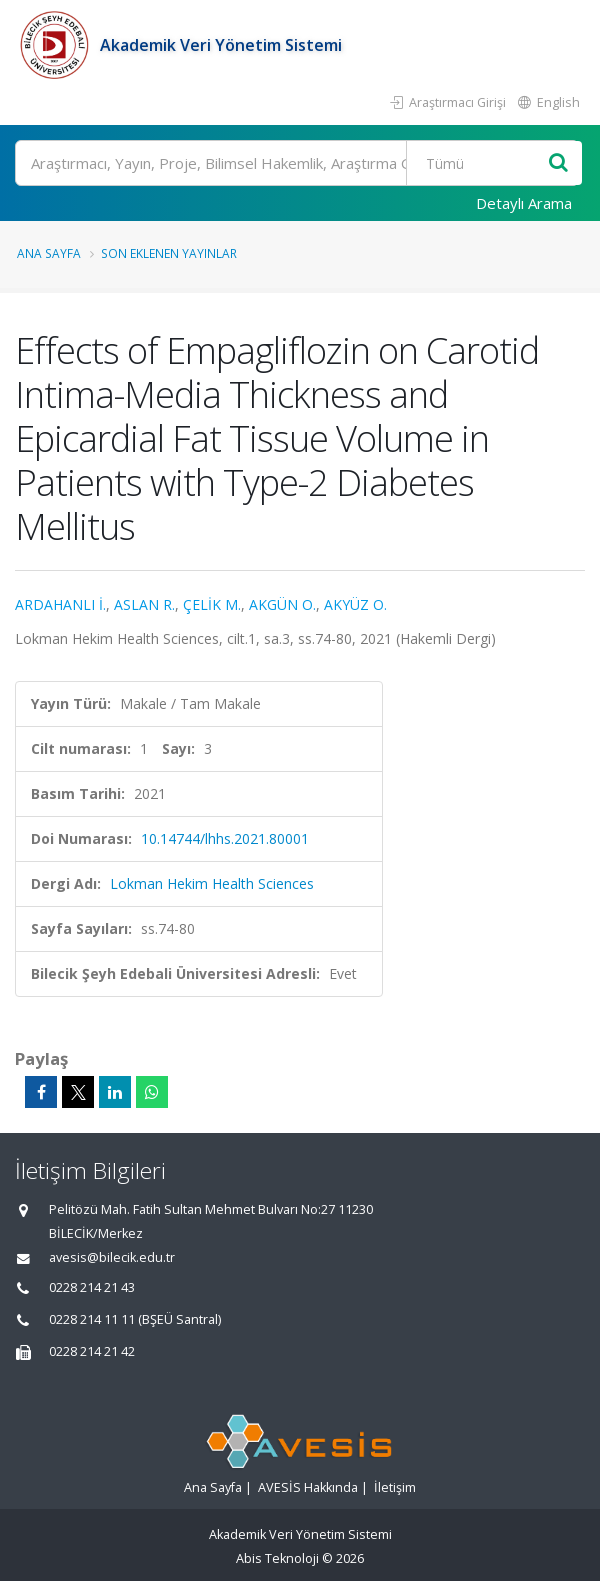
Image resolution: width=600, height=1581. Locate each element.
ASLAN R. (144, 604)
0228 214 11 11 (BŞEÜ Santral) (135, 1319)
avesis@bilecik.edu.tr (112, 1257)
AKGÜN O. (282, 604)
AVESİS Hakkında (308, 1487)
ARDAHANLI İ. (60, 604)
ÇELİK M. (212, 604)
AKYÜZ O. (355, 604)
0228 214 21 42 (92, 1351)
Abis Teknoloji (277, 1558)
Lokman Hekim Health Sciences (212, 883)
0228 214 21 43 (92, 1287)
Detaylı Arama (524, 203)
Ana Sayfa (49, 253)
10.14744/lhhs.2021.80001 (225, 838)
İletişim (395, 1487)
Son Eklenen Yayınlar (169, 253)
